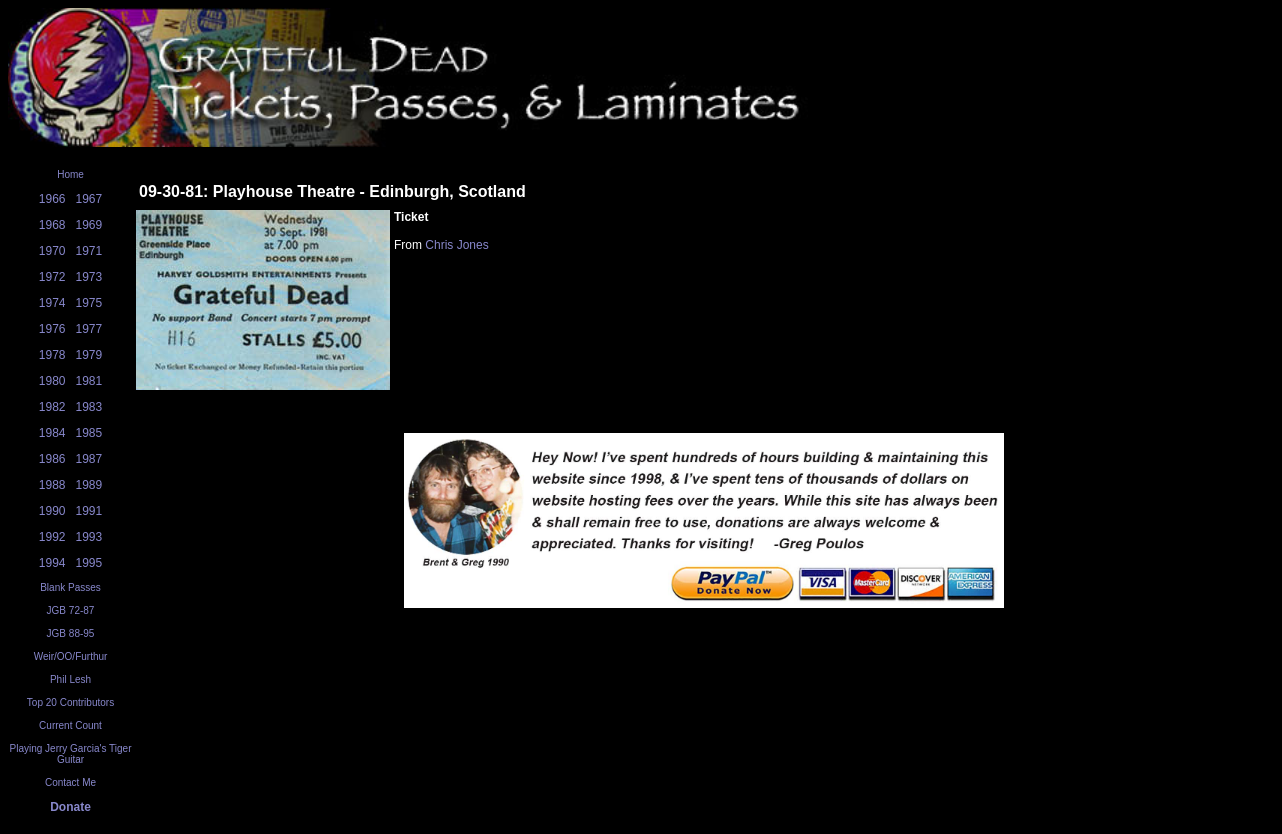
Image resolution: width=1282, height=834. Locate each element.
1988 (52, 485)
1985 (89, 433)
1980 (52, 381)
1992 (52, 537)
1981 (89, 381)
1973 (89, 277)
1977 (89, 329)
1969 (89, 225)
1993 (89, 537)
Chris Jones (456, 245)
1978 (52, 355)
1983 (89, 407)
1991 (89, 511)
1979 (89, 355)
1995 (89, 563)
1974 (52, 303)
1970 (52, 251)
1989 (89, 485)
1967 (89, 199)
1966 (52, 199)
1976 (52, 329)
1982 (52, 407)
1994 (52, 563)
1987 (89, 459)
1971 (89, 251)
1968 (52, 225)
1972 (52, 277)
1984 (52, 433)
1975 (89, 303)
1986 (52, 459)
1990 (52, 511)
